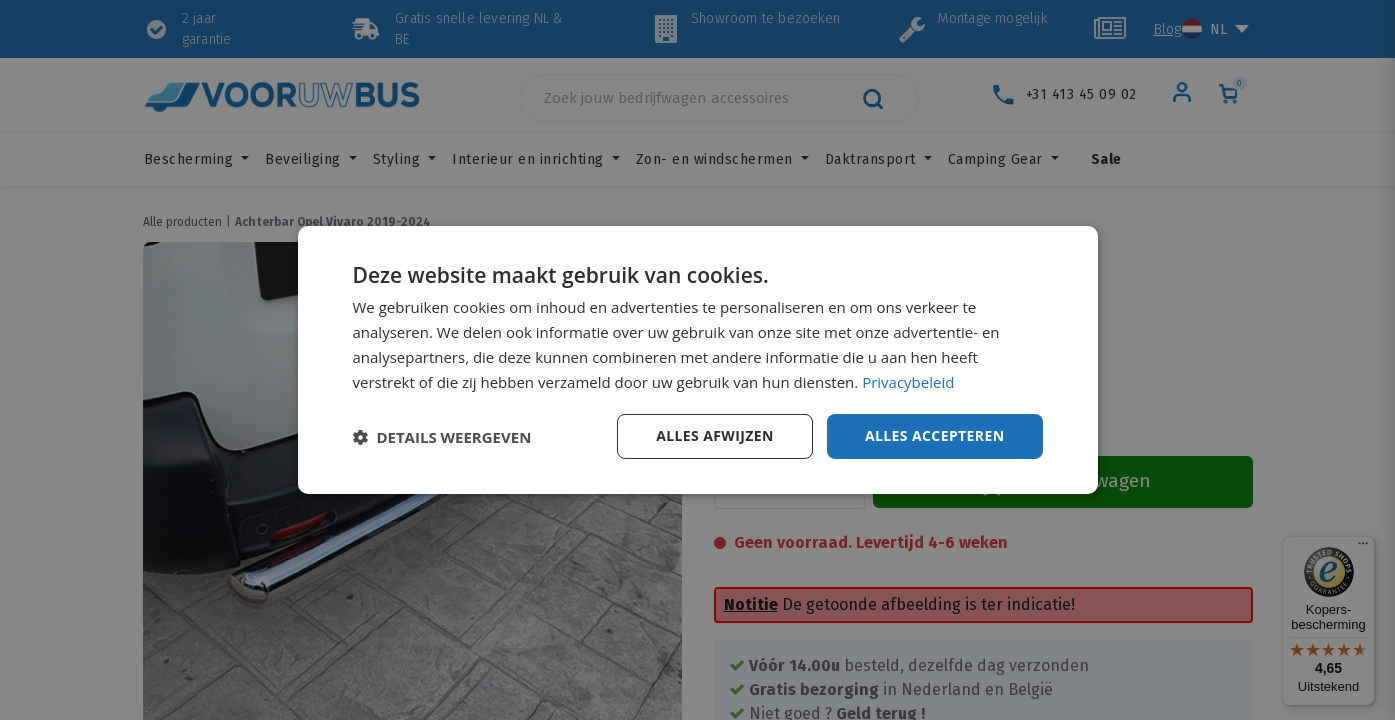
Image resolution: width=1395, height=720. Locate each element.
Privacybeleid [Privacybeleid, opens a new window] (908, 382)
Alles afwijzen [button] (715, 435)
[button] (442, 437)
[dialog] (698, 360)
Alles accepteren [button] (935, 435)
